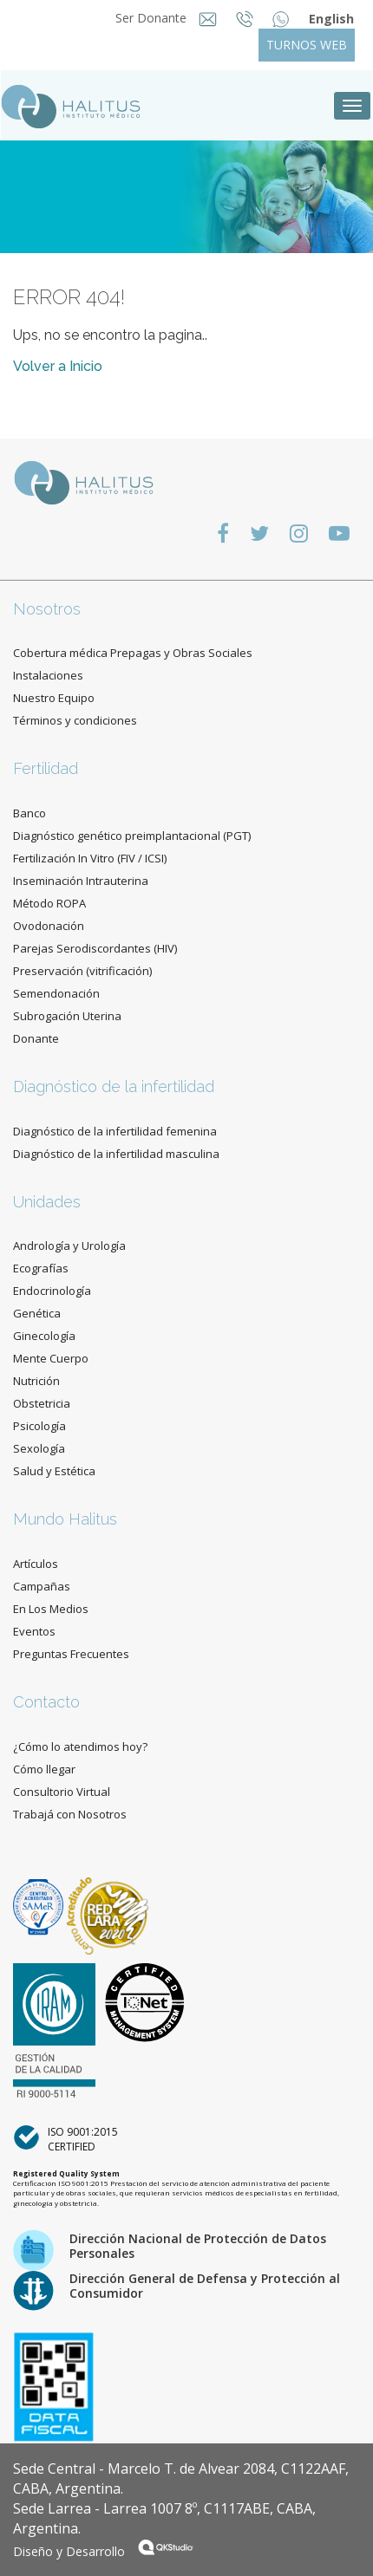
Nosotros (47, 609)
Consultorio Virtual (61, 1791)
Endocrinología (52, 1290)
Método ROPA (49, 903)
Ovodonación (48, 925)
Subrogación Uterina (67, 1016)
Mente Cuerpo (50, 1358)
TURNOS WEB (306, 44)
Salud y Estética (54, 1471)
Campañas (41, 1586)
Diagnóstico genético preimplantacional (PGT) (132, 835)
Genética (37, 1313)
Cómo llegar (44, 1769)
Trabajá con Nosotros (70, 1814)
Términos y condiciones (75, 720)
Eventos (34, 1631)
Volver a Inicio (57, 366)
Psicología (39, 1426)
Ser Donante (152, 18)
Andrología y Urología (69, 1245)
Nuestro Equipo (54, 698)
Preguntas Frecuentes (71, 1654)
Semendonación (56, 993)
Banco (29, 813)
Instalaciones (48, 675)
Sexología (39, 1448)
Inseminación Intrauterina (80, 880)
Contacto (46, 1702)
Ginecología (44, 1335)
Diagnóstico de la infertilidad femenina (115, 1131)
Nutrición (36, 1381)
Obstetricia (41, 1403)
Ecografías (41, 1268)
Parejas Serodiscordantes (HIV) (95, 948)
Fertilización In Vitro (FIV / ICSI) (90, 858)
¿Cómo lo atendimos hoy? (80, 1746)
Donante (36, 1038)
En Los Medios (50, 1609)
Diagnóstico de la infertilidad (113, 1086)
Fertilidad (45, 768)
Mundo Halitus (65, 1519)
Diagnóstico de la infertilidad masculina (116, 1153)
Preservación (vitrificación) (82, 971)
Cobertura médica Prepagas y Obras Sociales (132, 652)
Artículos (35, 1563)
